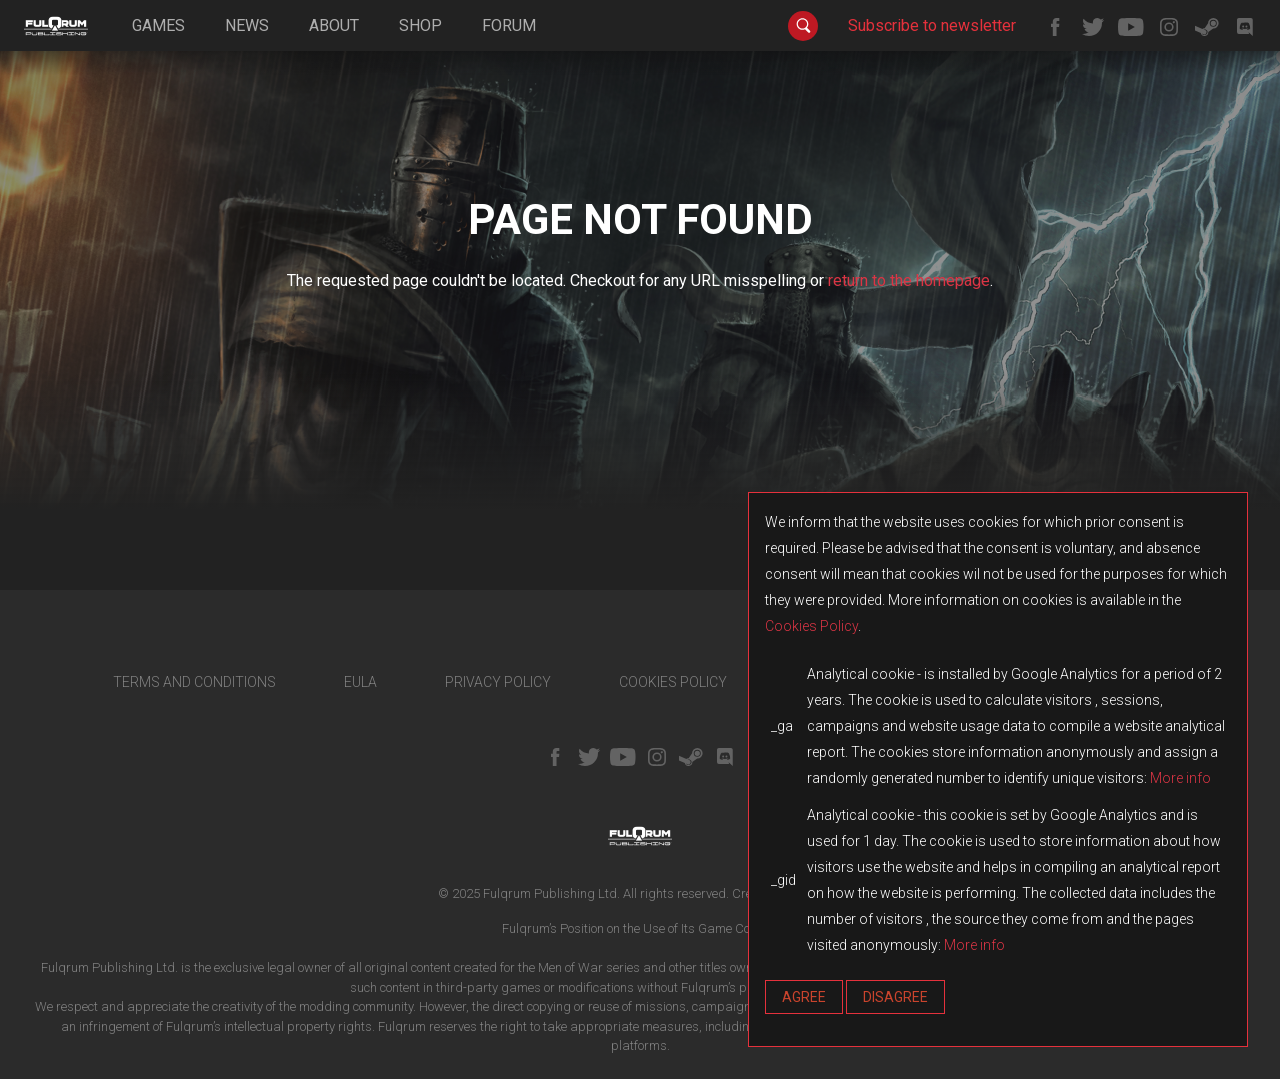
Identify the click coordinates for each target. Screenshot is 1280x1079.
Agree (804, 997)
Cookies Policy (811, 626)
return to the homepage (909, 280)
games (158, 25)
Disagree (895, 997)
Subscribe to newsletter (932, 25)
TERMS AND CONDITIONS (194, 682)
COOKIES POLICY (673, 682)
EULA (360, 682)
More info (1180, 778)
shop (420, 25)
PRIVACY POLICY (498, 682)
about (334, 25)
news (247, 25)
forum (509, 25)
